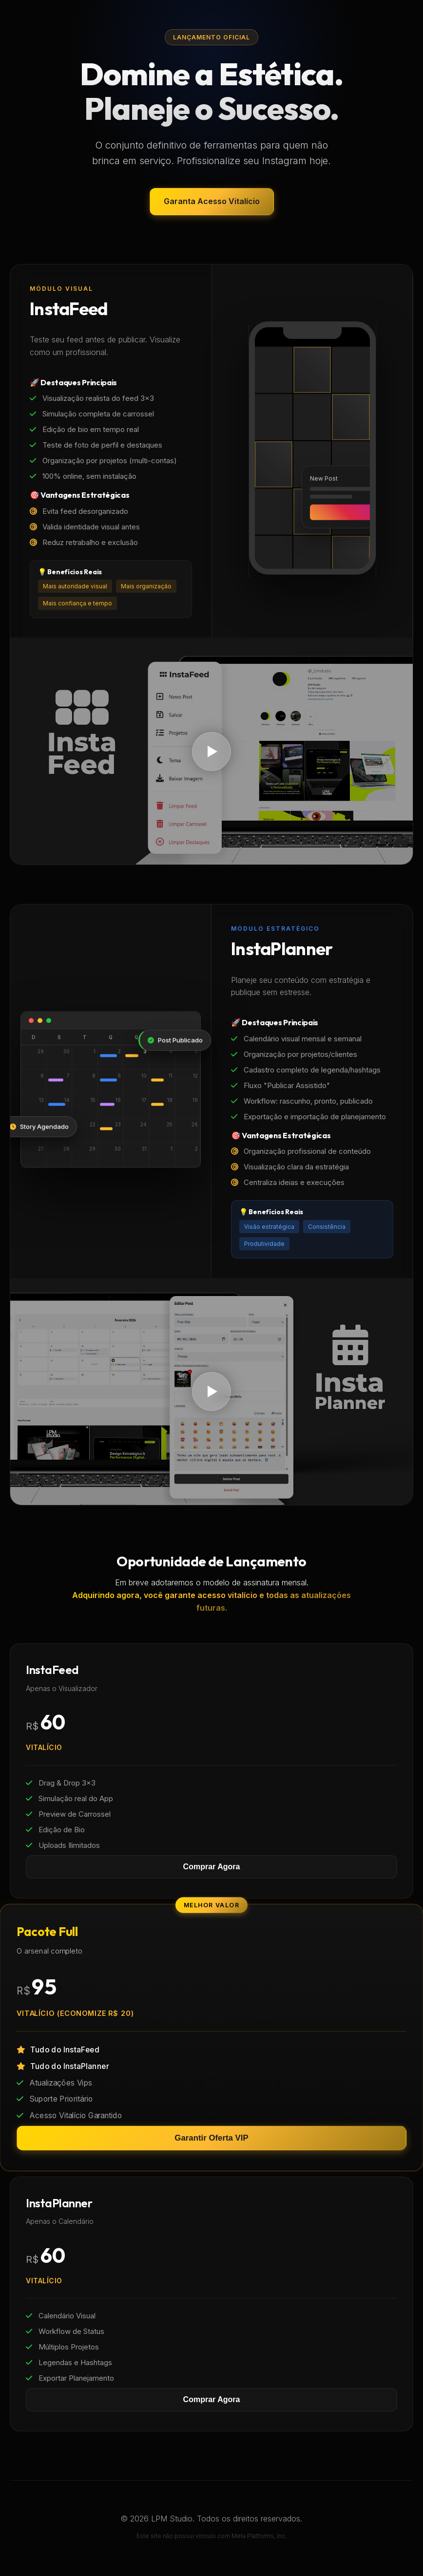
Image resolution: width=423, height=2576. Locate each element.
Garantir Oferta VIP (211, 2137)
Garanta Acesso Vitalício (212, 201)
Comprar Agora (211, 1866)
